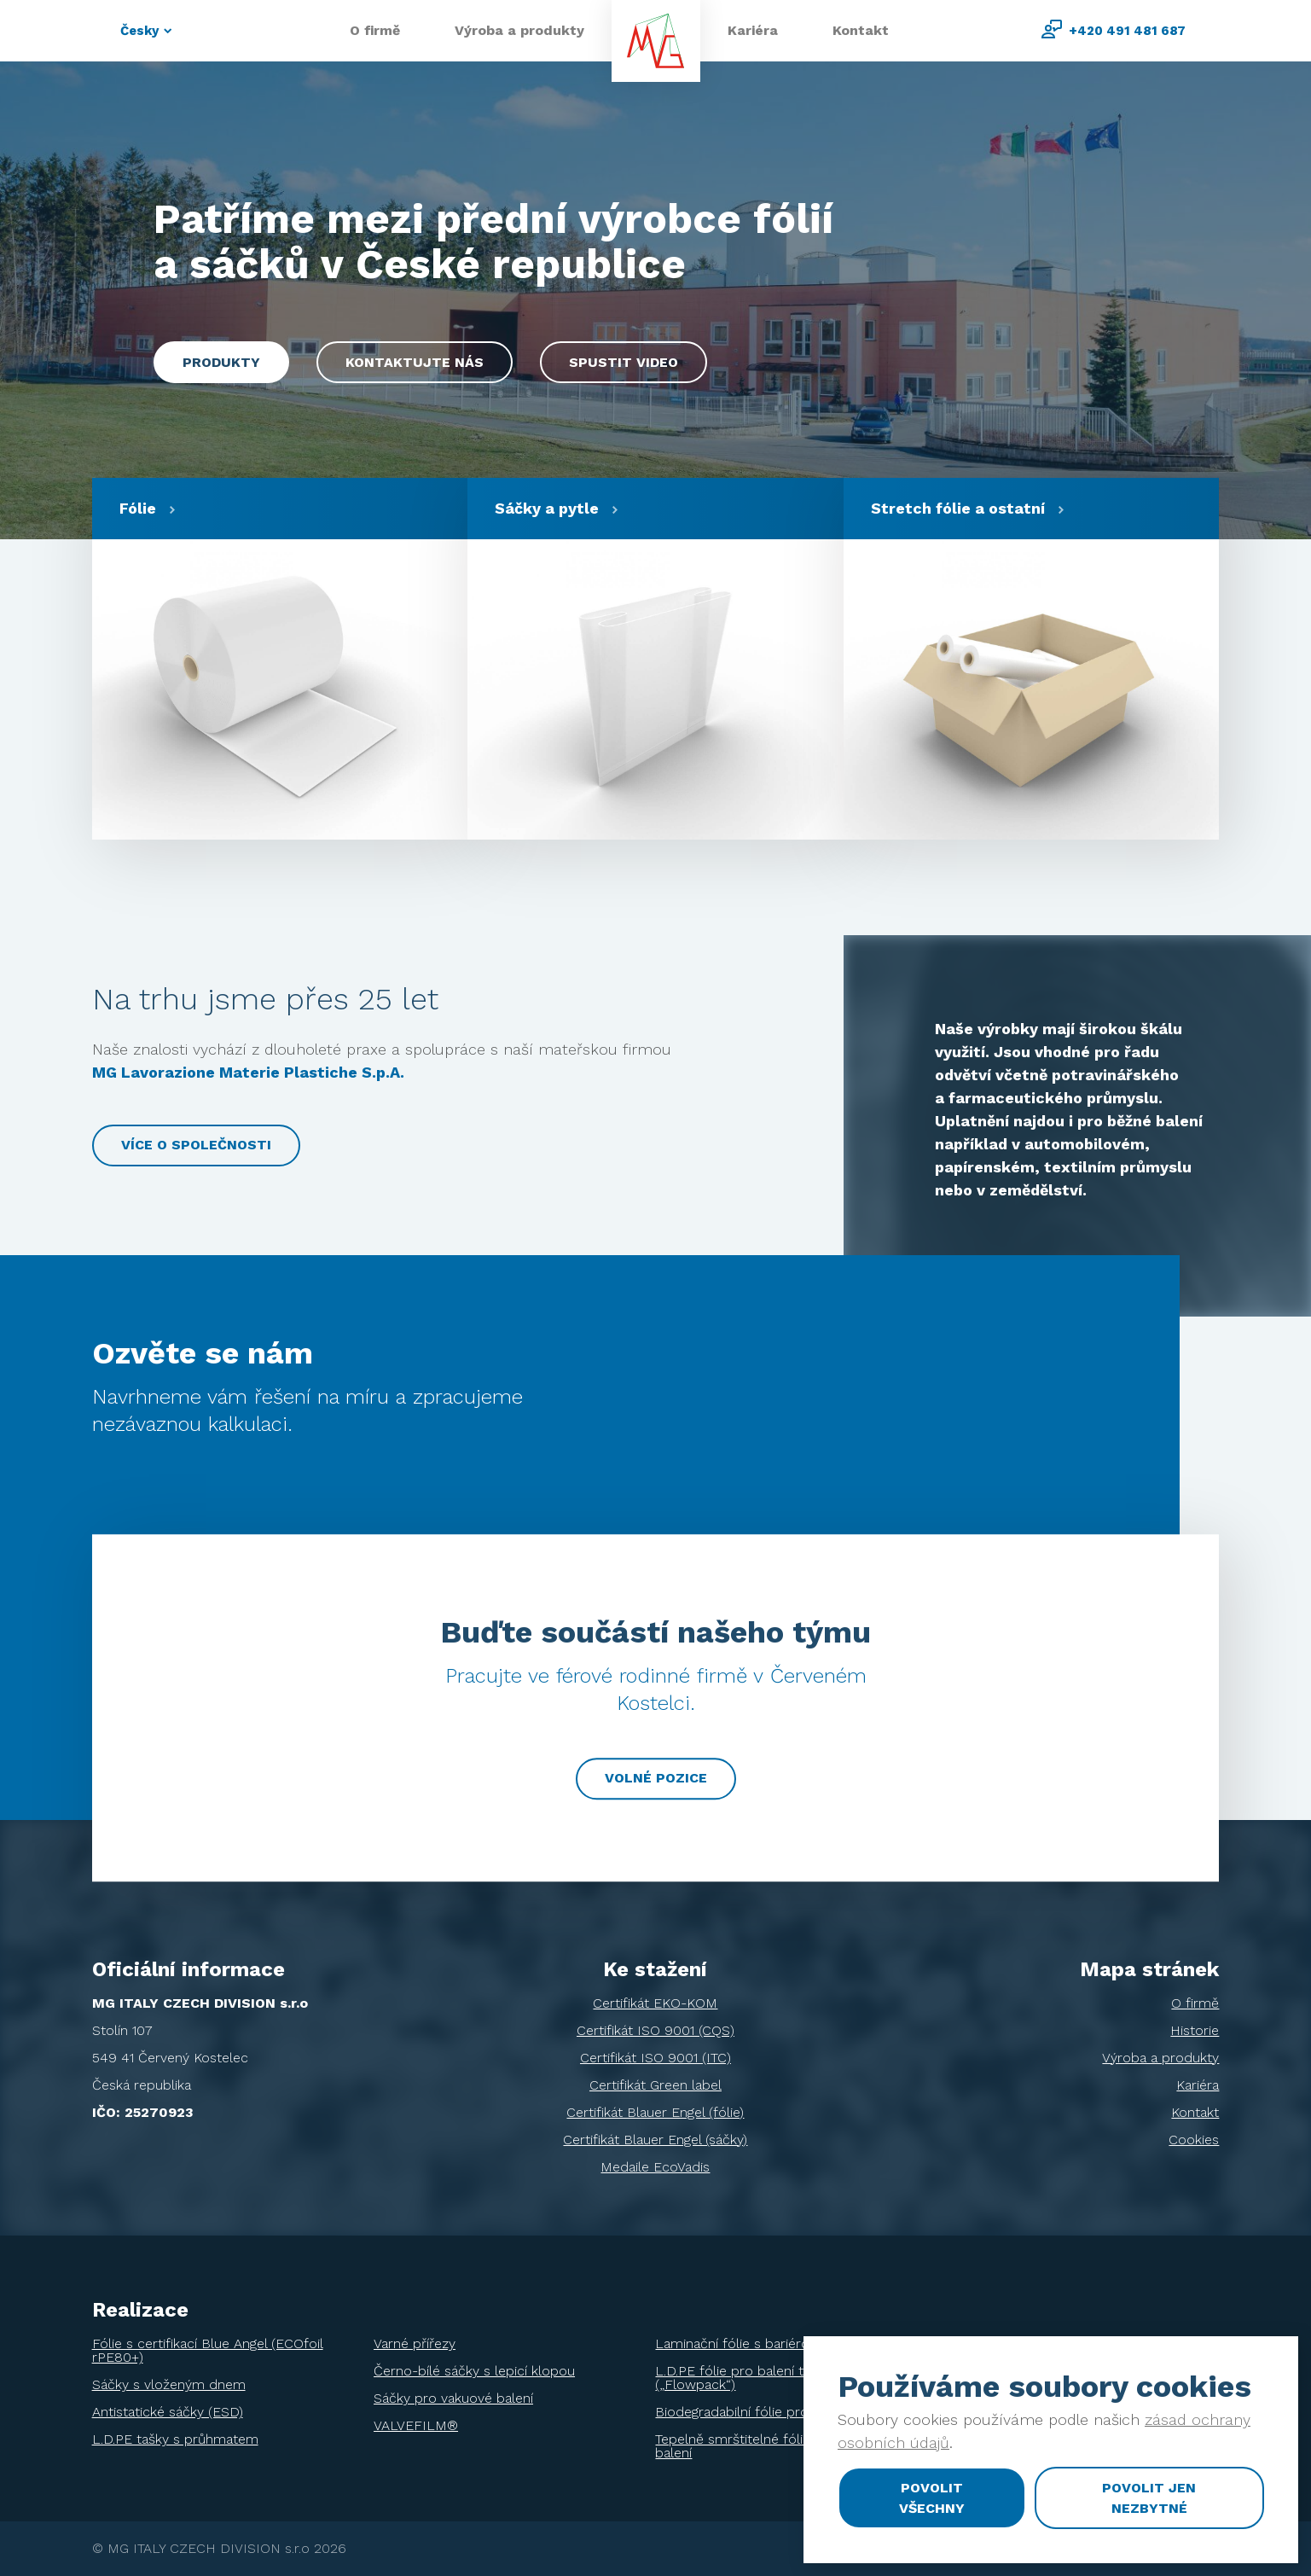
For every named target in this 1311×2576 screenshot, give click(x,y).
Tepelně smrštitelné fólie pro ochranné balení (777, 2446)
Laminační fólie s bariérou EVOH (757, 2343)
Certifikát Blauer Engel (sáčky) (655, 2139)
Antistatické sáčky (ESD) (167, 2412)
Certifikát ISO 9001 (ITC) (655, 2058)
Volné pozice (656, 1778)
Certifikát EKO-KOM (655, 2003)
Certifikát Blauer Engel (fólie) (655, 2112)
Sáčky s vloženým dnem (169, 2384)
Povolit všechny (932, 2498)
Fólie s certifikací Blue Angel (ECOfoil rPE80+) (207, 2350)
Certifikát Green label (655, 2085)
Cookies (1194, 2139)
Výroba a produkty (519, 30)
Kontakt (860, 30)
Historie (1194, 2030)
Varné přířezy (414, 2343)
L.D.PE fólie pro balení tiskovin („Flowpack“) (750, 2378)
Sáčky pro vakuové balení (453, 2398)
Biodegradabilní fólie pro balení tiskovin (778, 2412)
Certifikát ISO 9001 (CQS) (655, 2030)
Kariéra (753, 30)
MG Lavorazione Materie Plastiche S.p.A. (248, 1072)
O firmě (375, 30)
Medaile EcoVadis (655, 2167)
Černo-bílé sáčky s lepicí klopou (474, 2371)
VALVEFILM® (416, 2425)
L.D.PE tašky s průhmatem (175, 2439)
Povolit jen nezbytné (1149, 2498)
